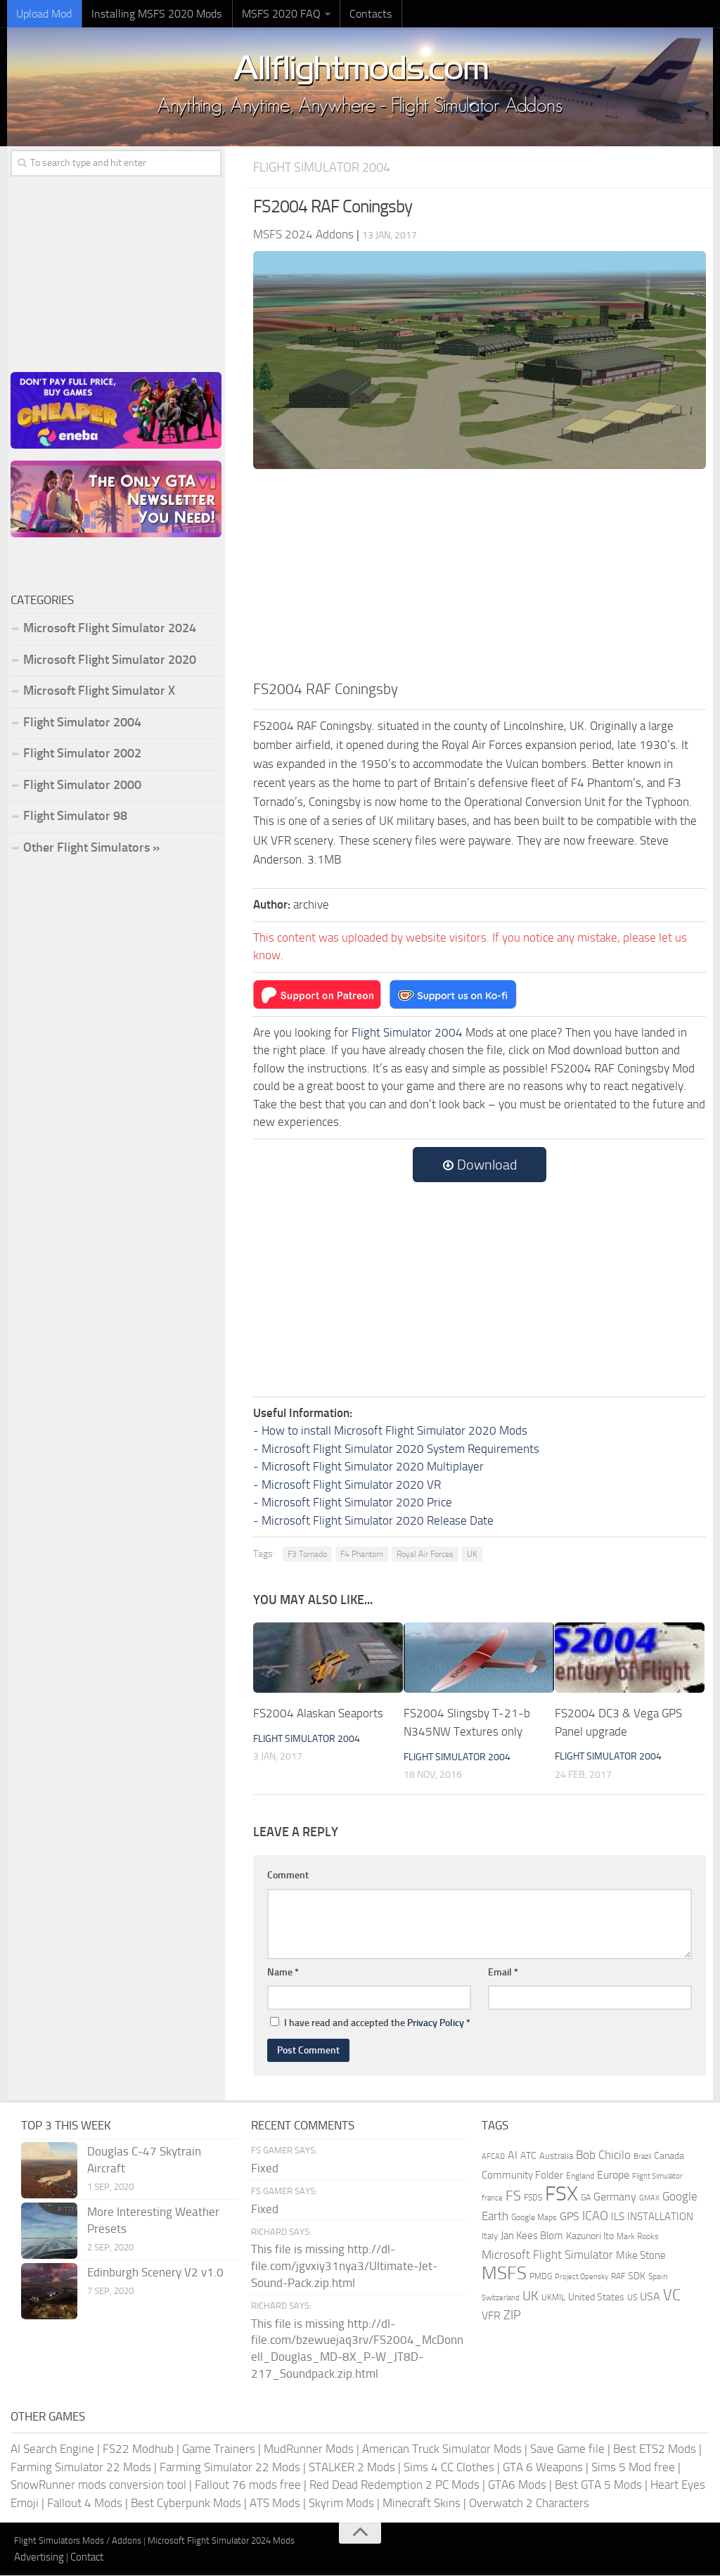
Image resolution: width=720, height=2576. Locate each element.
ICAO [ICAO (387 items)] (595, 2216)
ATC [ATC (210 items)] (528, 2156)
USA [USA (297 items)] (650, 2296)
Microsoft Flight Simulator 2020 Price (357, 1503)
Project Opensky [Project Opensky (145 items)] (581, 2277)
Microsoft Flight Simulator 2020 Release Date (378, 1520)
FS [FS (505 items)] (513, 2197)
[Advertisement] (479, 573)
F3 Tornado (307, 1555)
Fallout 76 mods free (248, 2485)
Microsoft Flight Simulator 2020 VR (351, 1485)
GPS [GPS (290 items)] (569, 2216)
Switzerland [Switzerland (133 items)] (501, 2297)
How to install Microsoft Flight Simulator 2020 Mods (394, 1431)
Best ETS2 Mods (654, 2449)
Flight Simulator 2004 (326, 168)
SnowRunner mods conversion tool (98, 2485)
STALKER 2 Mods (352, 2467)
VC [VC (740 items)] (672, 2295)
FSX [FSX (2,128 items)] (561, 2194)
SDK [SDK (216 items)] (636, 2277)
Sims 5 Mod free (633, 2467)
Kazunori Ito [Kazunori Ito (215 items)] (590, 2237)
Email (503, 1972)
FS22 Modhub (138, 2449)
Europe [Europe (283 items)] (613, 2174)
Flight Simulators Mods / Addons (77, 2541)
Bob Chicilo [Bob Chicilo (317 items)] (603, 2155)
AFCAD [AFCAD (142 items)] (493, 2157)
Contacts (359, 13)
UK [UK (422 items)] (530, 2296)
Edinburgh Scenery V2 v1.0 (155, 2273)
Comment (288, 1876)
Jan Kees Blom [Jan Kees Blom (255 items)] (532, 2236)
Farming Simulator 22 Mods (81, 2467)
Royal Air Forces (425, 1555)
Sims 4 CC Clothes (449, 2467)
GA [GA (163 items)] (586, 2198)
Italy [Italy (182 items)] (490, 2236)
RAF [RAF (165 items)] (618, 2277)
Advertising (39, 2557)
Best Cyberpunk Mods (186, 2503)
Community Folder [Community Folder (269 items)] (522, 2175)
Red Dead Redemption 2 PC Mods (394, 2485)
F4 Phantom (361, 1555)
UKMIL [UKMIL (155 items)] (553, 2297)
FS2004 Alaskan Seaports (318, 1714)
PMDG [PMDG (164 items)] (540, 2277)
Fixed (264, 2168)
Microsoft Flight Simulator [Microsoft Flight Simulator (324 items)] (547, 2255)
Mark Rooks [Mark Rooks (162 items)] (638, 2237)
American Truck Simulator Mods (442, 2449)
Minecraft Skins (421, 2503)
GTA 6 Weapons (543, 2467)
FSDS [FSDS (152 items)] (533, 2198)
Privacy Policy (435, 2024)
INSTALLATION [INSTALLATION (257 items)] (660, 2216)
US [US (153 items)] (632, 2297)
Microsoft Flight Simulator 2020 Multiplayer (373, 1467)
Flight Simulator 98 (75, 816)
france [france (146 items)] (492, 2198)
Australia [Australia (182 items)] (556, 2156)
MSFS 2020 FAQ (272, 13)
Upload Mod (42, 13)
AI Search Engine (52, 2449)
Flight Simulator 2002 (82, 754)
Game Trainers (218, 2449)
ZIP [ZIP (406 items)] (512, 2316)
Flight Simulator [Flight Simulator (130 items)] (657, 2176)
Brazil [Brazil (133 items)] (642, 2157)
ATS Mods (275, 2503)
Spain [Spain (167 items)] (657, 2277)
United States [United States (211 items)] (596, 2297)
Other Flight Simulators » (91, 848)
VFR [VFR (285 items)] (491, 2316)
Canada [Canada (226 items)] (669, 2156)
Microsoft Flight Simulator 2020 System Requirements (400, 1449)
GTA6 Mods (517, 2485)
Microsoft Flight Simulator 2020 (109, 660)
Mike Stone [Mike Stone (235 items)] (641, 2256)
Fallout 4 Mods (84, 2503)
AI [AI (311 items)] (513, 2155)
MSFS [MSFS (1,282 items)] (504, 2274)
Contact (86, 2557)
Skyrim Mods (341, 2503)
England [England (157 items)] (580, 2176)
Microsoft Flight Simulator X (99, 691)
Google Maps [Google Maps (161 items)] (534, 2217)
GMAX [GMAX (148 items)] (649, 2198)
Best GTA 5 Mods (598, 2485)
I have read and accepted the (370, 2024)
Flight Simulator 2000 (82, 785)
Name (283, 1972)
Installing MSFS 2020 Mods (151, 13)
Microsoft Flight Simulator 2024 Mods (221, 2541)
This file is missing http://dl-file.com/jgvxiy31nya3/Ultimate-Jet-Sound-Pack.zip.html (344, 2266)
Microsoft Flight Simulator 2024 (109, 628)
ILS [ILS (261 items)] (617, 2216)
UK (472, 1555)
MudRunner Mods (309, 2449)
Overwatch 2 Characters (529, 2503)
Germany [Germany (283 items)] (614, 2197)
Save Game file (567, 2449)
